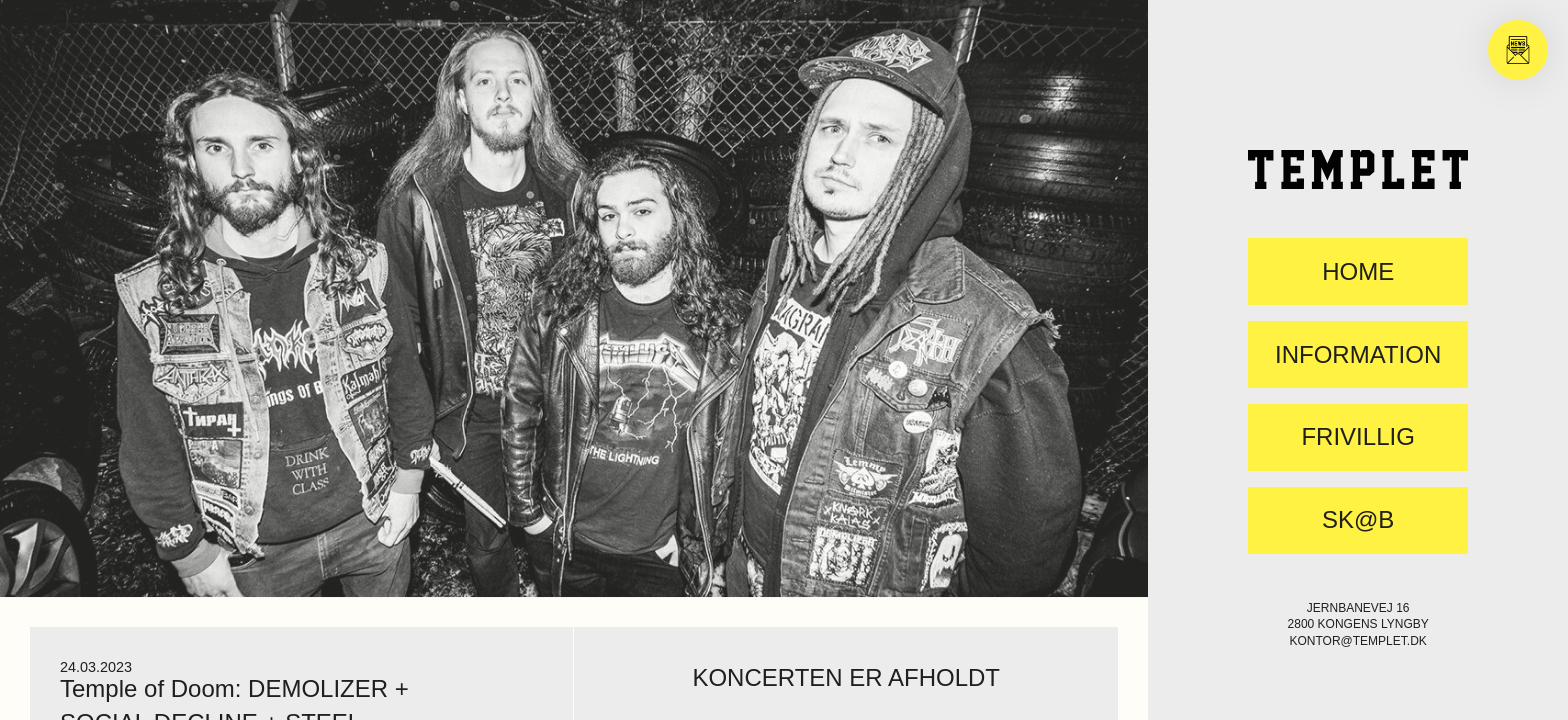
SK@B (1358, 520)
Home (1358, 272)
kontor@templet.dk (1357, 641)
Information (1358, 355)
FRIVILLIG (1357, 437)
